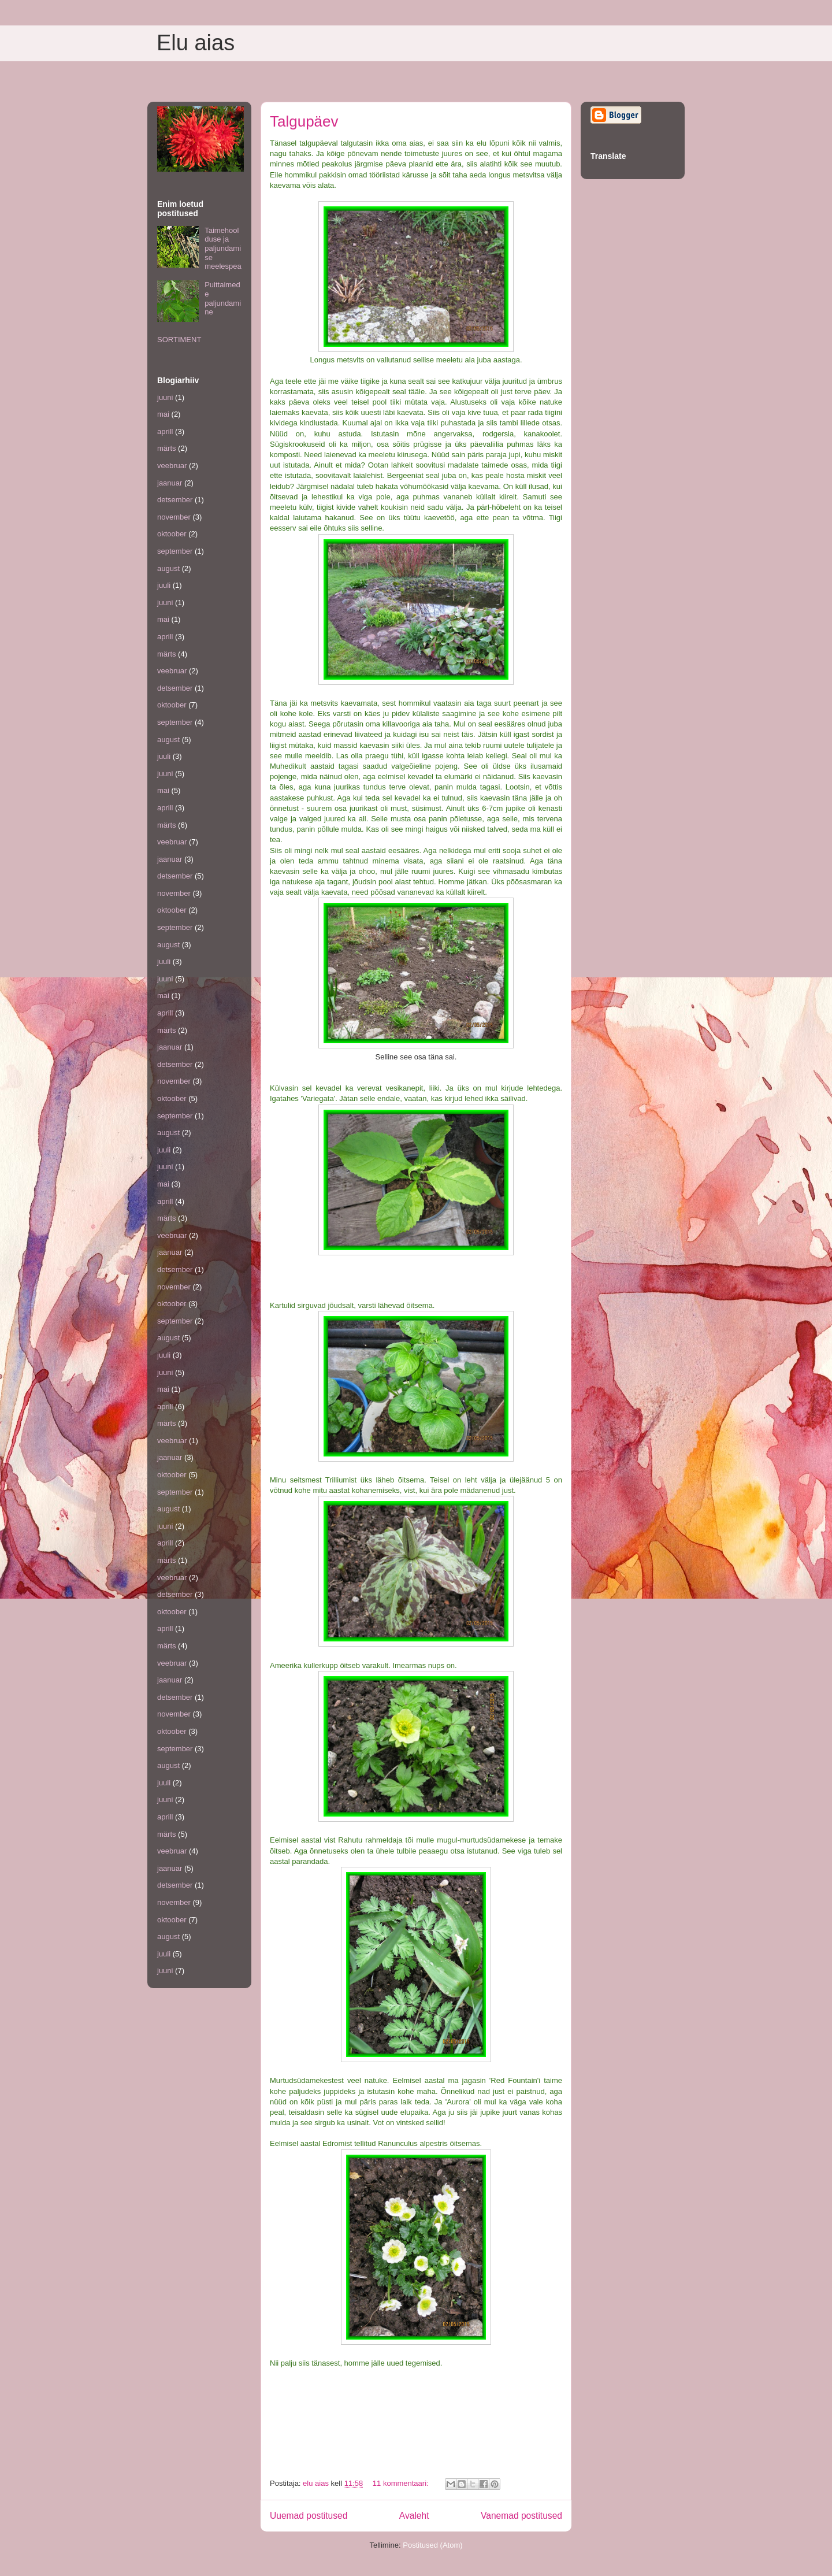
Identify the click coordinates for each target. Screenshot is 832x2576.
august (168, 568)
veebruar (172, 465)
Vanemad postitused (521, 2516)
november (174, 517)
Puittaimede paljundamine (223, 298)
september (174, 551)
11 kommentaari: (401, 2483)
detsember (174, 499)
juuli (163, 585)
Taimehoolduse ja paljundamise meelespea (223, 248)
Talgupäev (304, 121)
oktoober (172, 533)
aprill (165, 431)
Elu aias (196, 43)
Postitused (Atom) (432, 2545)
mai (163, 414)
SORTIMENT (179, 339)
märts (166, 448)
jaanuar (169, 483)
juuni (165, 397)
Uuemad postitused (308, 2516)
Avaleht (414, 2516)
